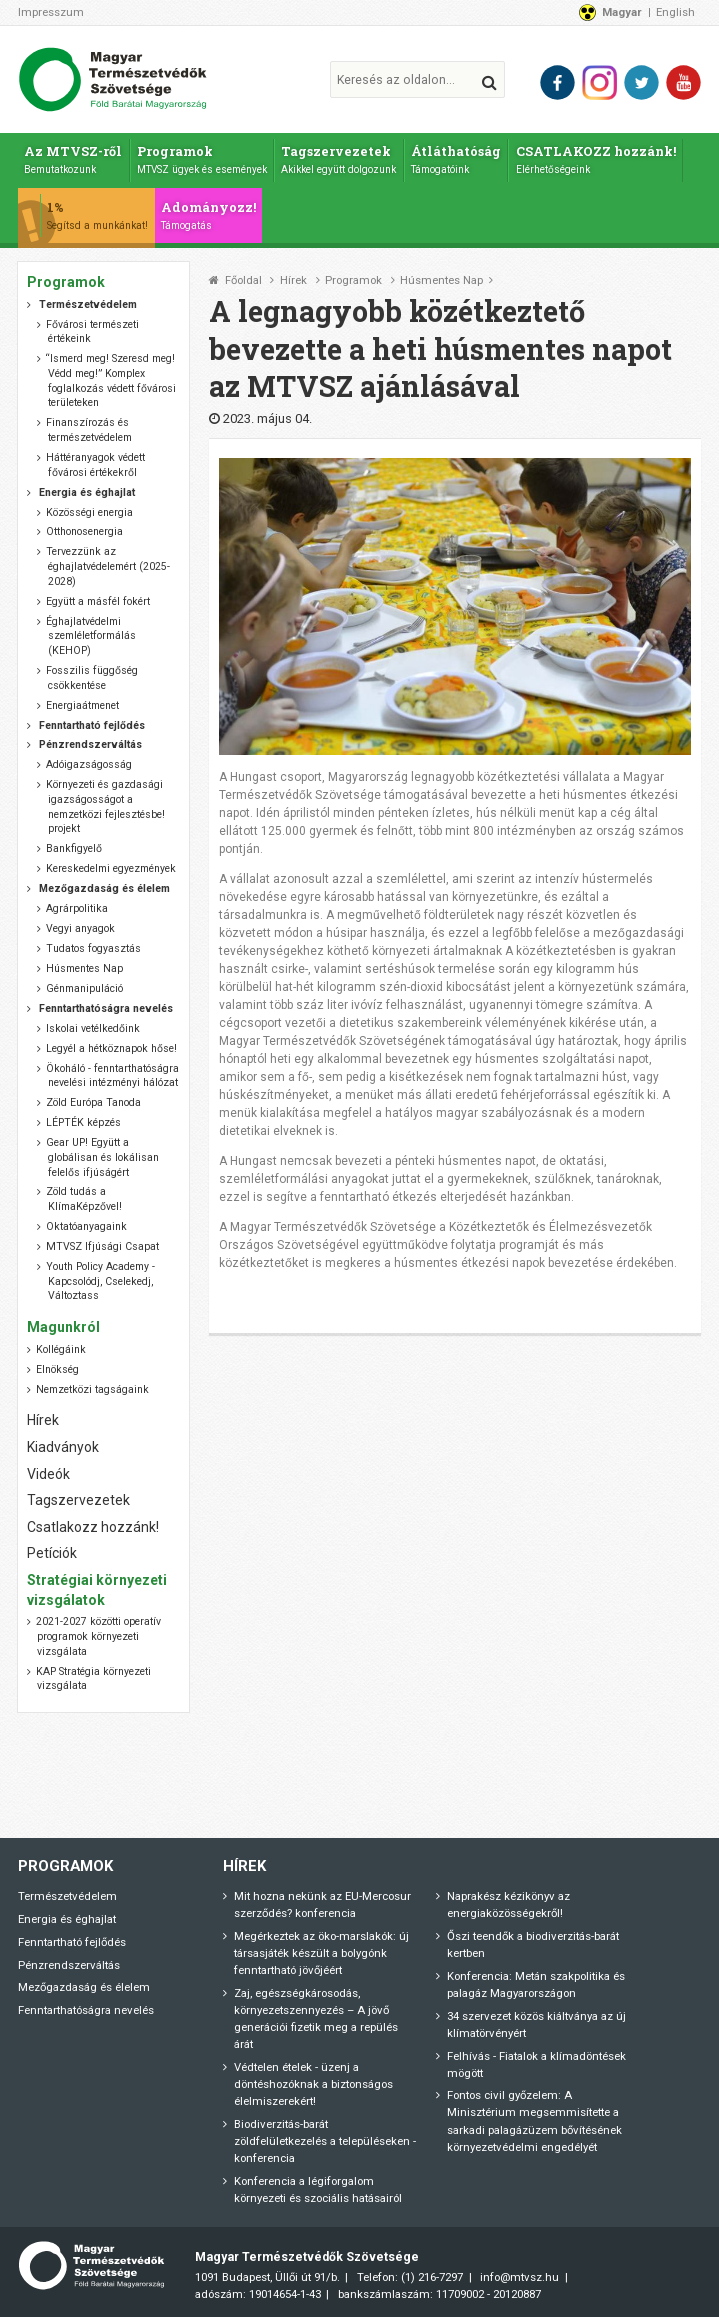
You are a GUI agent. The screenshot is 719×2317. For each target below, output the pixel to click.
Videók (48, 1474)
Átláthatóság (456, 159)
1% (97, 215)
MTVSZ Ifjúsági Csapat (102, 1246)
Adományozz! (208, 215)
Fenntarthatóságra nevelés (86, 2010)
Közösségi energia (89, 512)
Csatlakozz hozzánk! (93, 1527)
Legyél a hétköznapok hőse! (111, 1048)
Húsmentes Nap (441, 280)
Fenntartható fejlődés (72, 1942)
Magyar (622, 12)
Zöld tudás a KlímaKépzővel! (83, 1199)
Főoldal (243, 280)
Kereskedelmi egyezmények (111, 868)
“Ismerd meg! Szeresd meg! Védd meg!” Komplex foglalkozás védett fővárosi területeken (110, 380)
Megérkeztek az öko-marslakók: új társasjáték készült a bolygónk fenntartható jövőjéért (321, 1953)
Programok (202, 159)
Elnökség (57, 1369)
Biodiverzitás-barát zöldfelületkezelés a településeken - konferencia (325, 2141)
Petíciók (52, 1553)
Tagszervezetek (338, 159)
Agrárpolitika (77, 908)
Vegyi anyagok (80, 928)
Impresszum (51, 12)
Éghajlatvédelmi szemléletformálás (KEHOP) (90, 636)
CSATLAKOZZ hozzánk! (596, 159)
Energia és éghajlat (67, 1919)
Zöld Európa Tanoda (93, 1102)
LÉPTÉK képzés (83, 1122)
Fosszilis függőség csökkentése (92, 678)
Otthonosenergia (84, 531)
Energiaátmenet (82, 705)
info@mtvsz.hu (519, 2277)
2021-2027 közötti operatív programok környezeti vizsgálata (98, 1636)
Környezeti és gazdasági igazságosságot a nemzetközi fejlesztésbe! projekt (105, 806)
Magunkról (63, 1327)
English (675, 12)
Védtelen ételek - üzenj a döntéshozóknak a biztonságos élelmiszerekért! (313, 2084)
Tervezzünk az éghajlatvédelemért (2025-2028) (107, 566)
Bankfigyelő (74, 848)
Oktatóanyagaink (86, 1226)
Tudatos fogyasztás (93, 948)
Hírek (293, 280)
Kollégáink (61, 1349)
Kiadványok (63, 1447)
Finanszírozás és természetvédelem (88, 430)
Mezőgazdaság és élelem (84, 1987)
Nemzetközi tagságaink (92, 1389)
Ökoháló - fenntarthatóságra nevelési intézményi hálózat (112, 1076)
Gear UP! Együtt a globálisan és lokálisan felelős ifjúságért (102, 1157)
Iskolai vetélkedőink (93, 1028)
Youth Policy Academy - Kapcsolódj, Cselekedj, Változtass (100, 1281)
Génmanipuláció (84, 988)
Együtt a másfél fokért (98, 601)
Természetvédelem (67, 1896)
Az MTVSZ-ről (73, 159)
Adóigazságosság (89, 764)
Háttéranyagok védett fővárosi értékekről (95, 465)
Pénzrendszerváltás (69, 1965)
